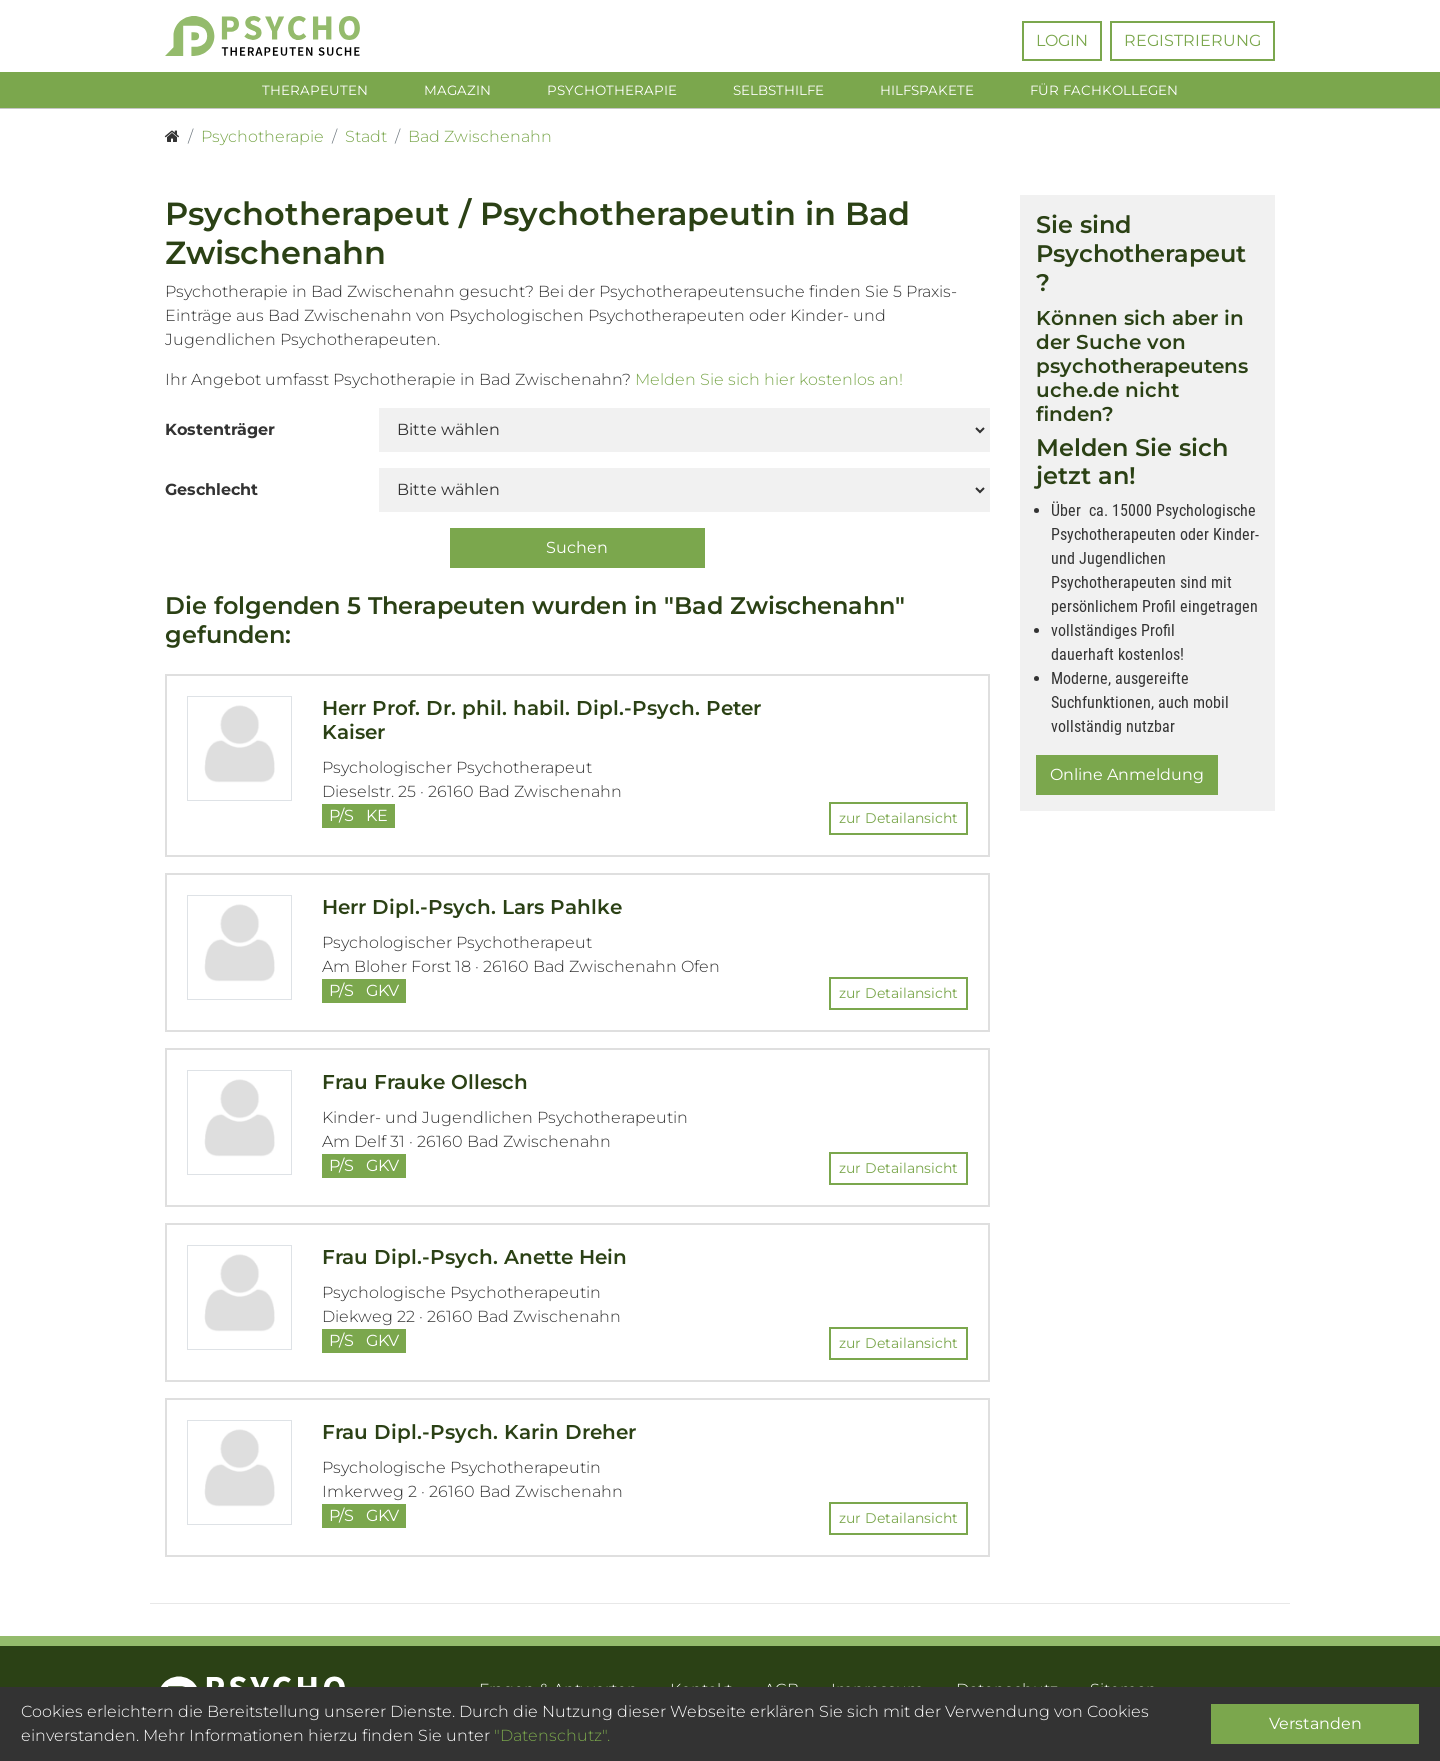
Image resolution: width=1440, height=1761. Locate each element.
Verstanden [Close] (1315, 1723)
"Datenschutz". (552, 1735)
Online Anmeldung (1127, 778)
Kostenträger (220, 433)
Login (1062, 40)
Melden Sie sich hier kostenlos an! (769, 383)
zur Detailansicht (898, 821)
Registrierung (1192, 40)
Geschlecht (211, 493)
